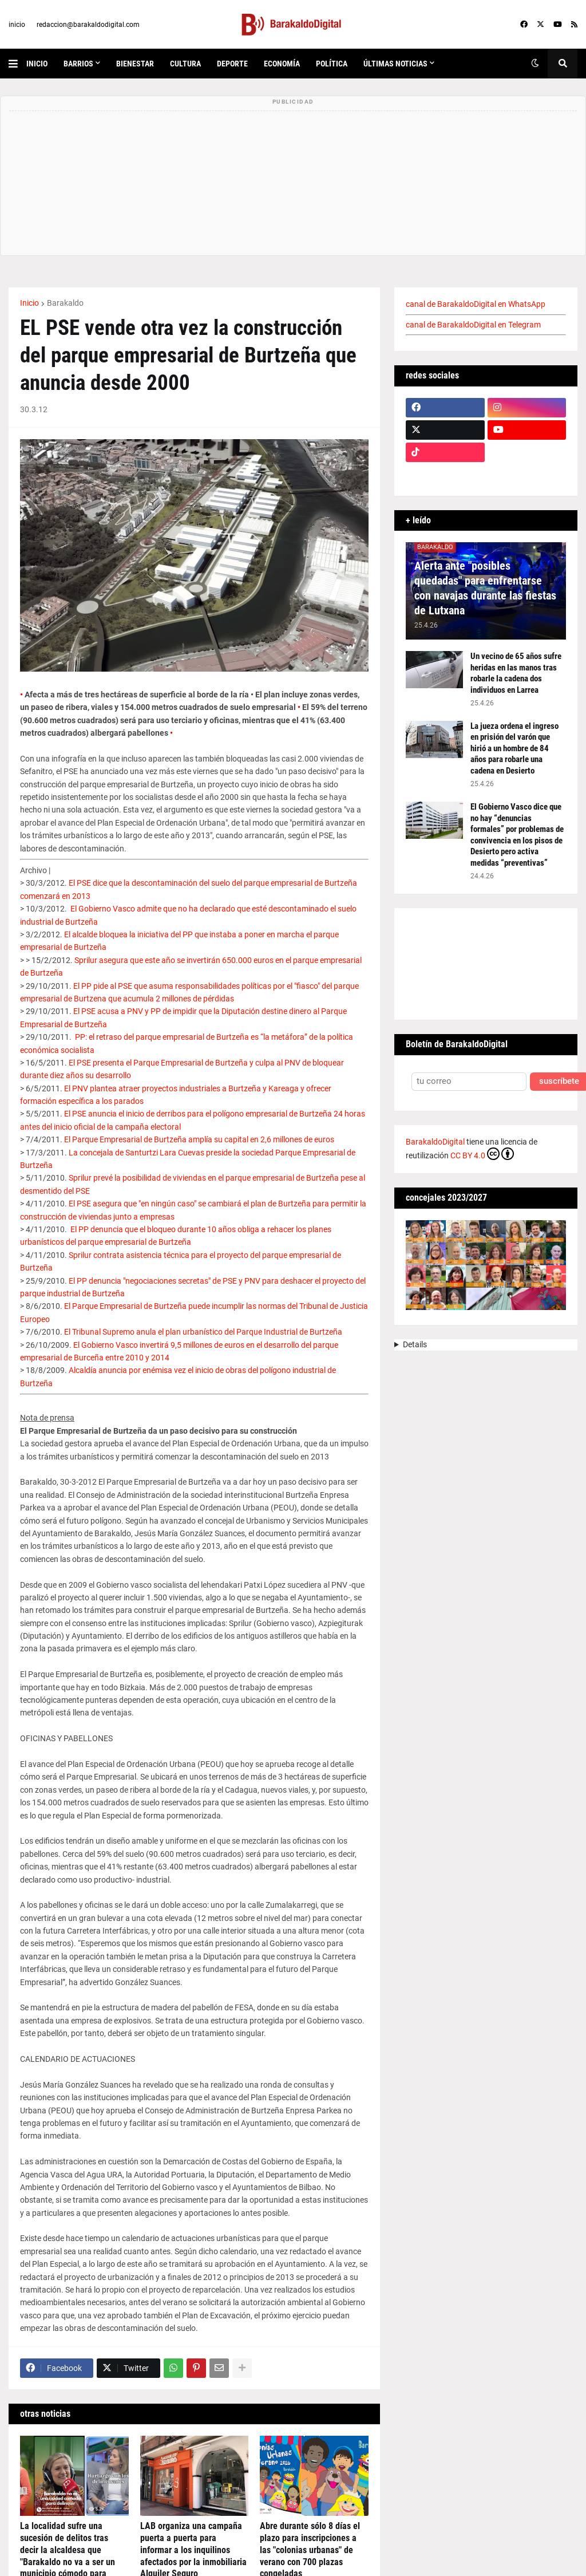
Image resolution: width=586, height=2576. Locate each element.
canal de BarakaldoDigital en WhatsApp (475, 304)
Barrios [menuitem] (78, 63)
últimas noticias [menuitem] (395, 63)
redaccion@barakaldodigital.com (88, 25)
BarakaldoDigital (435, 1141)
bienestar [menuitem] (135, 63)
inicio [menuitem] (36, 63)
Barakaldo (65, 303)
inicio (17, 25)
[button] (17, 63)
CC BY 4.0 (482, 1153)
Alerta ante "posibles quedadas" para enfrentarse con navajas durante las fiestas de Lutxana (485, 588)
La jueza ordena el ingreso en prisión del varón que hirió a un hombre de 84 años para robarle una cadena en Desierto (514, 748)
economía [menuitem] (282, 63)
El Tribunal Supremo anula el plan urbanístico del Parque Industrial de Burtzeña (203, 1331)
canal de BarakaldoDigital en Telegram (473, 324)
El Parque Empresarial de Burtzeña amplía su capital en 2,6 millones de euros (199, 1139)
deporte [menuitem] (232, 63)
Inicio (29, 303)
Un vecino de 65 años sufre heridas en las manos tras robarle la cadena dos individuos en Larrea (515, 673)
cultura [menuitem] (185, 63)
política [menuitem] (331, 63)
